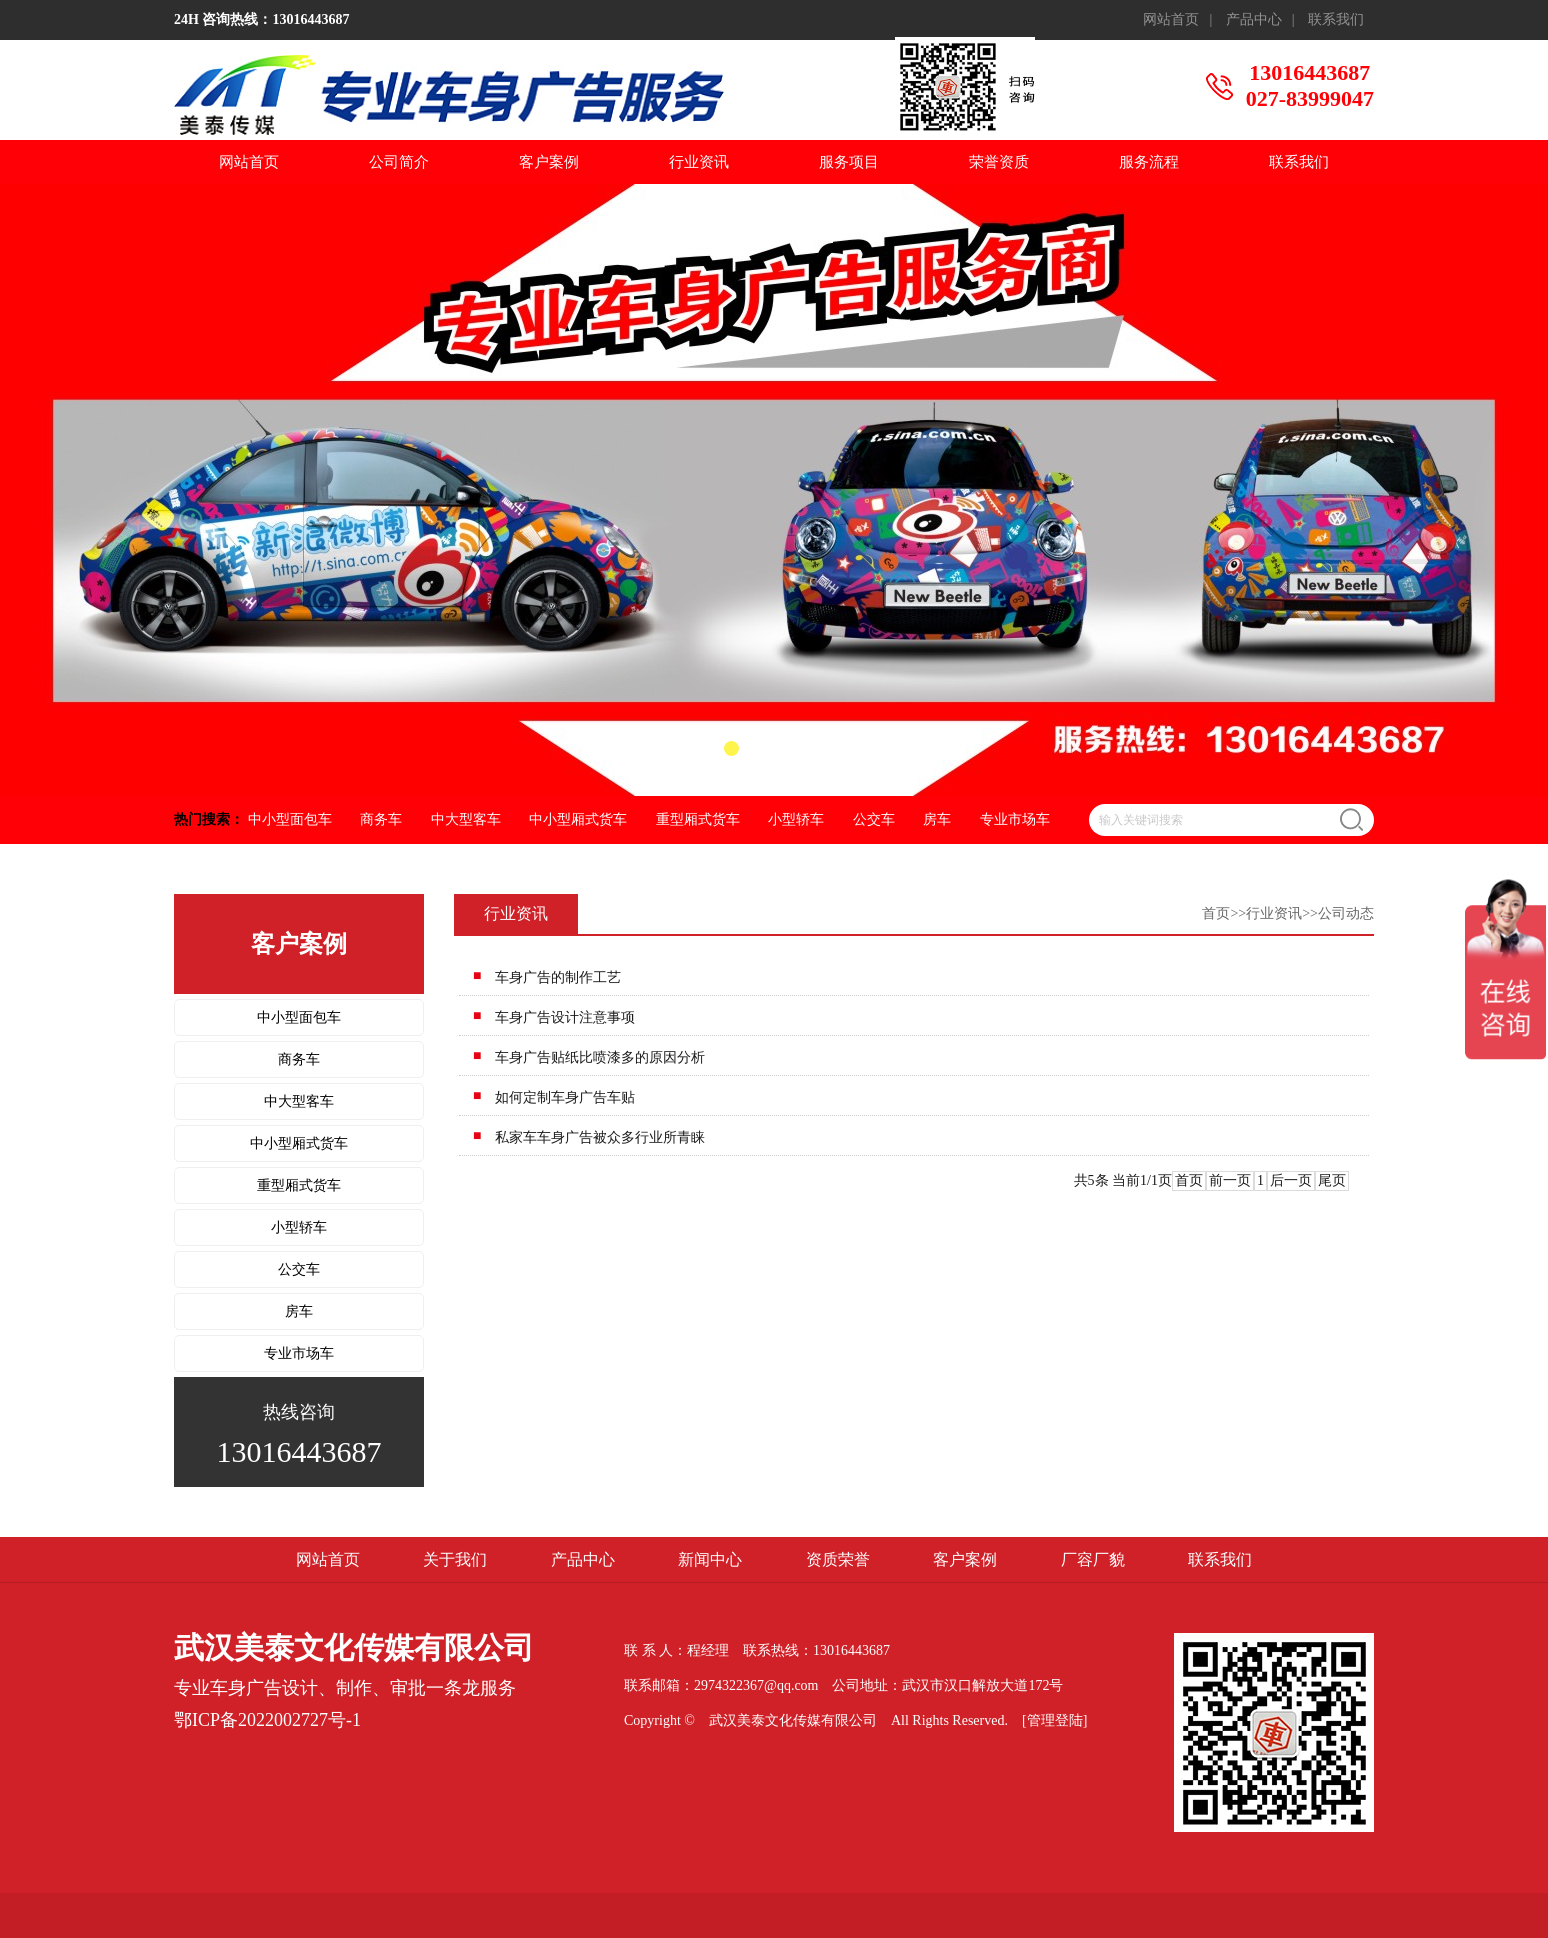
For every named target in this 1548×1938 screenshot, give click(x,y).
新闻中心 (710, 1559)
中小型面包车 (290, 819)
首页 (1216, 913)
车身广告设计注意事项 (565, 1017)
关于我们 (455, 1559)
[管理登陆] (1054, 1720)
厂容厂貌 (1093, 1559)
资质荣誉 (838, 1559)
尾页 (1332, 1180)
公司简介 (399, 162)
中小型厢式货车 (578, 819)
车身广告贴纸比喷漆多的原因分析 (600, 1057)
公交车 (874, 819)
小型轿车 (796, 819)
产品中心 (1254, 19)
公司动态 (1346, 913)
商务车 (381, 819)
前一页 (1230, 1180)
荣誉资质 (999, 162)
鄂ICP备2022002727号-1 (267, 1720)
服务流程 (1149, 162)
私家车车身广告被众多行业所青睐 (600, 1137)
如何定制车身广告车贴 (565, 1097)
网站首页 (1171, 19)
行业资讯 (699, 162)
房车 (937, 819)
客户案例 (549, 162)
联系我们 (1336, 19)
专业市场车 (1015, 819)
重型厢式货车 (698, 819)
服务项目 (849, 162)
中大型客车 (466, 819)
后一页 (1291, 1180)
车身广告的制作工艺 (558, 977)
